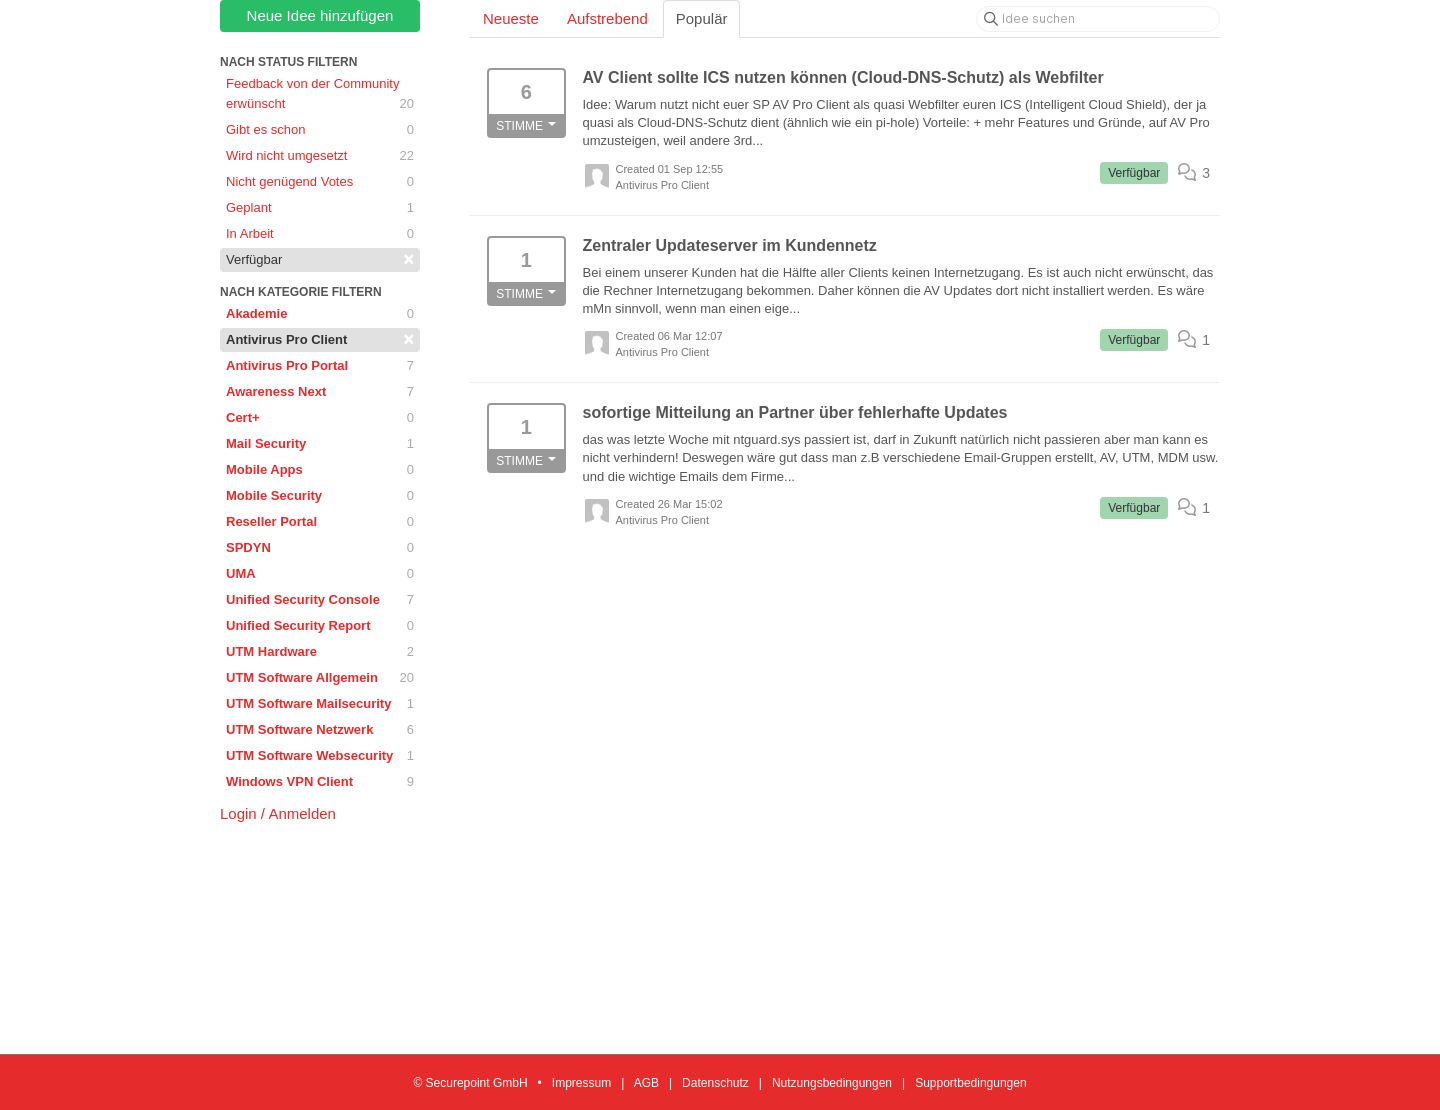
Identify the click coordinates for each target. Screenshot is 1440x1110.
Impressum (581, 1083)
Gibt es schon (320, 130)
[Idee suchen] (1098, 19)
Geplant (320, 208)
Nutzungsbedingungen (832, 1083)
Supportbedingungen (970, 1083)
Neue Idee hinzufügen (320, 15)
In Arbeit (320, 234)
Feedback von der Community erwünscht (320, 95)
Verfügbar (320, 259)
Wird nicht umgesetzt (320, 156)
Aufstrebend (607, 18)
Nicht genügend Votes (320, 182)
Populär (702, 18)
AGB (646, 1083)
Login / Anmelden (278, 813)
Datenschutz (715, 1083)
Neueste (511, 18)
